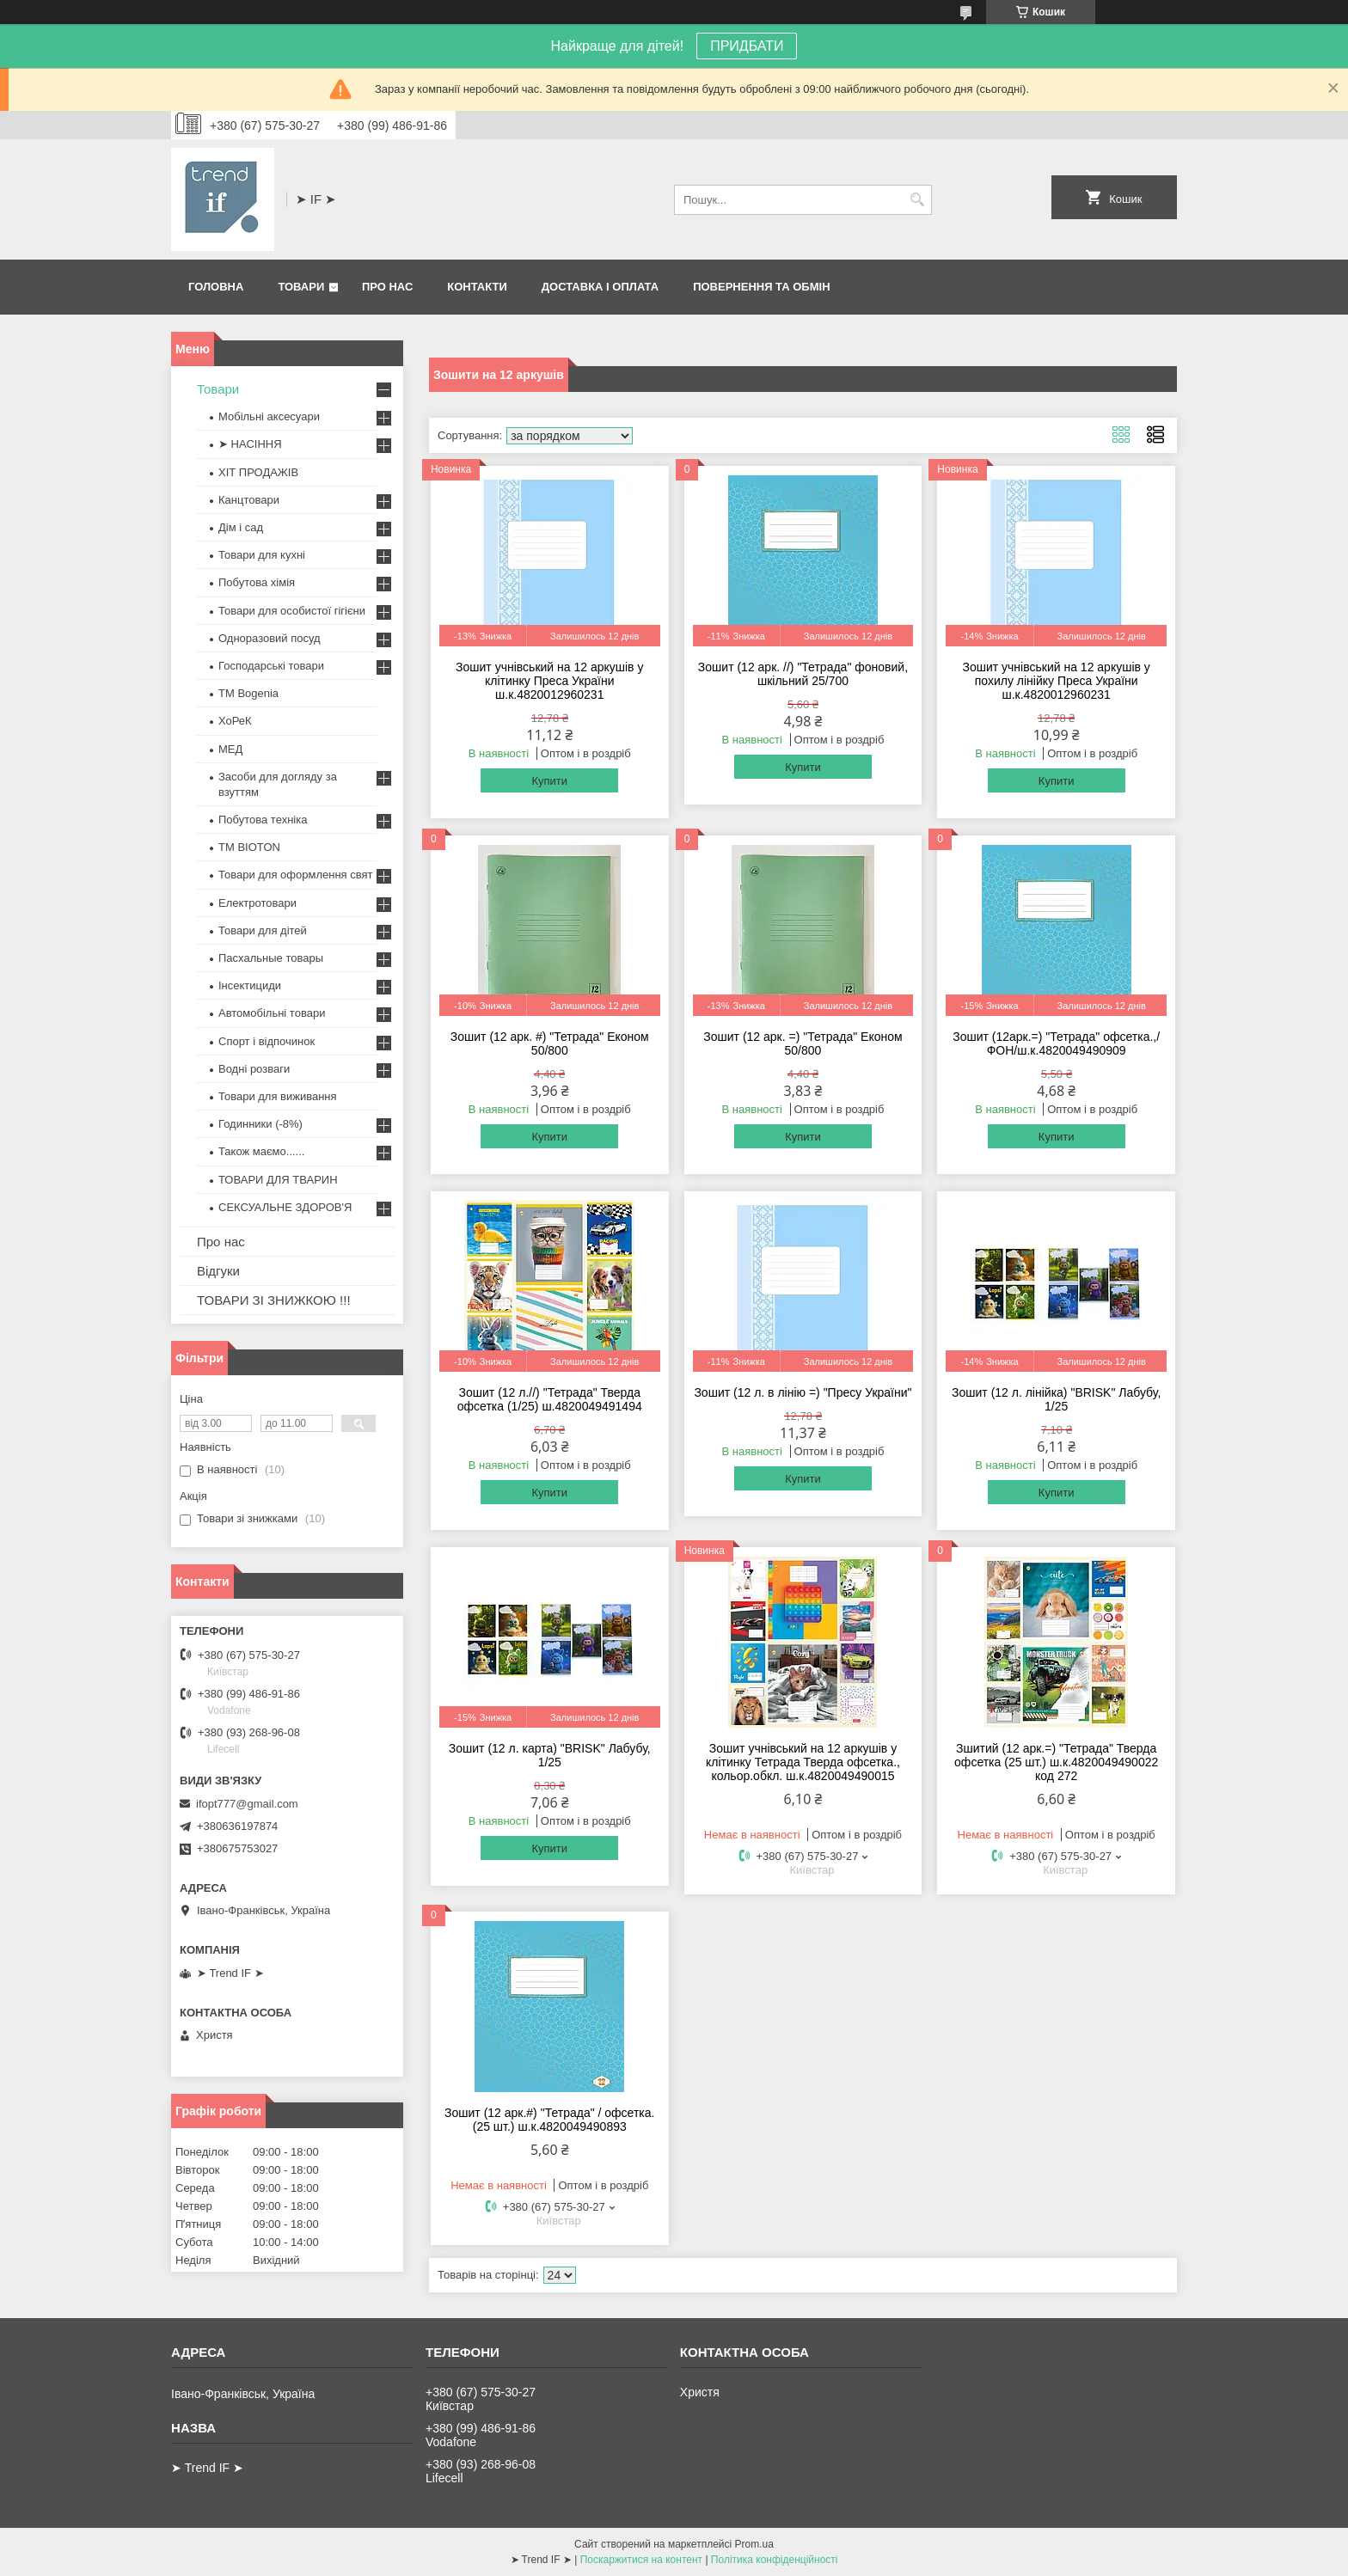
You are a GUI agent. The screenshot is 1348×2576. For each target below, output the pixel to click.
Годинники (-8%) (260, 1123)
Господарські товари (271, 665)
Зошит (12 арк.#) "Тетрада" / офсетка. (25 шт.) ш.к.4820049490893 (549, 2119)
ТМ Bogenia (248, 693)
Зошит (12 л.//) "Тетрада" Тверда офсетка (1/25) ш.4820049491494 (549, 1399)
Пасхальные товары (270, 957)
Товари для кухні (261, 554)
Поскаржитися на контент (641, 2560)
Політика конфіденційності (774, 2560)
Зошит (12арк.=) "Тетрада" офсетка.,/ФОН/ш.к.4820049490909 (1056, 1043)
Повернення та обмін (761, 286)
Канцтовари (248, 499)
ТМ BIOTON (249, 847)
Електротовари (257, 902)
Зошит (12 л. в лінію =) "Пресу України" (802, 1392)
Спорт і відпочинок (266, 1041)
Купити (549, 780)
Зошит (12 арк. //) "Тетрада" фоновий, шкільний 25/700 (803, 674)
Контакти (477, 286)
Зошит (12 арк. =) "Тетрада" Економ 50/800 (802, 1043)
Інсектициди (249, 985)
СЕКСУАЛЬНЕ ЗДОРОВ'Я (285, 1207)
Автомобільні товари (271, 1013)
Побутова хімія (256, 582)
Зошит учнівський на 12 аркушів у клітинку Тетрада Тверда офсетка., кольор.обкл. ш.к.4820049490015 (803, 1762)
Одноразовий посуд (269, 638)
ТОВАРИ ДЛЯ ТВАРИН (278, 1179)
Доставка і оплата (600, 286)
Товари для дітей (262, 930)
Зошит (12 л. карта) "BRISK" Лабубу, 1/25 (550, 1755)
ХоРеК (235, 720)
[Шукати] (917, 200)
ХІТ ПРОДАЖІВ (258, 472)
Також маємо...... (261, 1151)
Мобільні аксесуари (269, 416)
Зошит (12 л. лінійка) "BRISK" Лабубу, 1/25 (1056, 1399)
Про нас (387, 286)
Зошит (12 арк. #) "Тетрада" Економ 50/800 (549, 1043)
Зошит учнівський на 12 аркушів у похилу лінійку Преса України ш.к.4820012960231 (1055, 680)
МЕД (230, 749)
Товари (301, 286)
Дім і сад (240, 527)
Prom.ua (754, 2544)
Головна (215, 286)
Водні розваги (254, 1068)
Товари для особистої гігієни (291, 610)
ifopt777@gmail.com (247, 1803)
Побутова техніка (262, 819)
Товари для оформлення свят (295, 874)
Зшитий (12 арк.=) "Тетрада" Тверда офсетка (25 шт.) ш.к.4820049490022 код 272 (1056, 1762)
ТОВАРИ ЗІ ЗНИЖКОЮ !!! (274, 1300)
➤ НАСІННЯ (250, 443)
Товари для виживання (277, 1096)
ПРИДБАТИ (746, 46)
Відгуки (218, 1271)
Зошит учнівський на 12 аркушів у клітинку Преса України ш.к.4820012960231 (549, 680)
